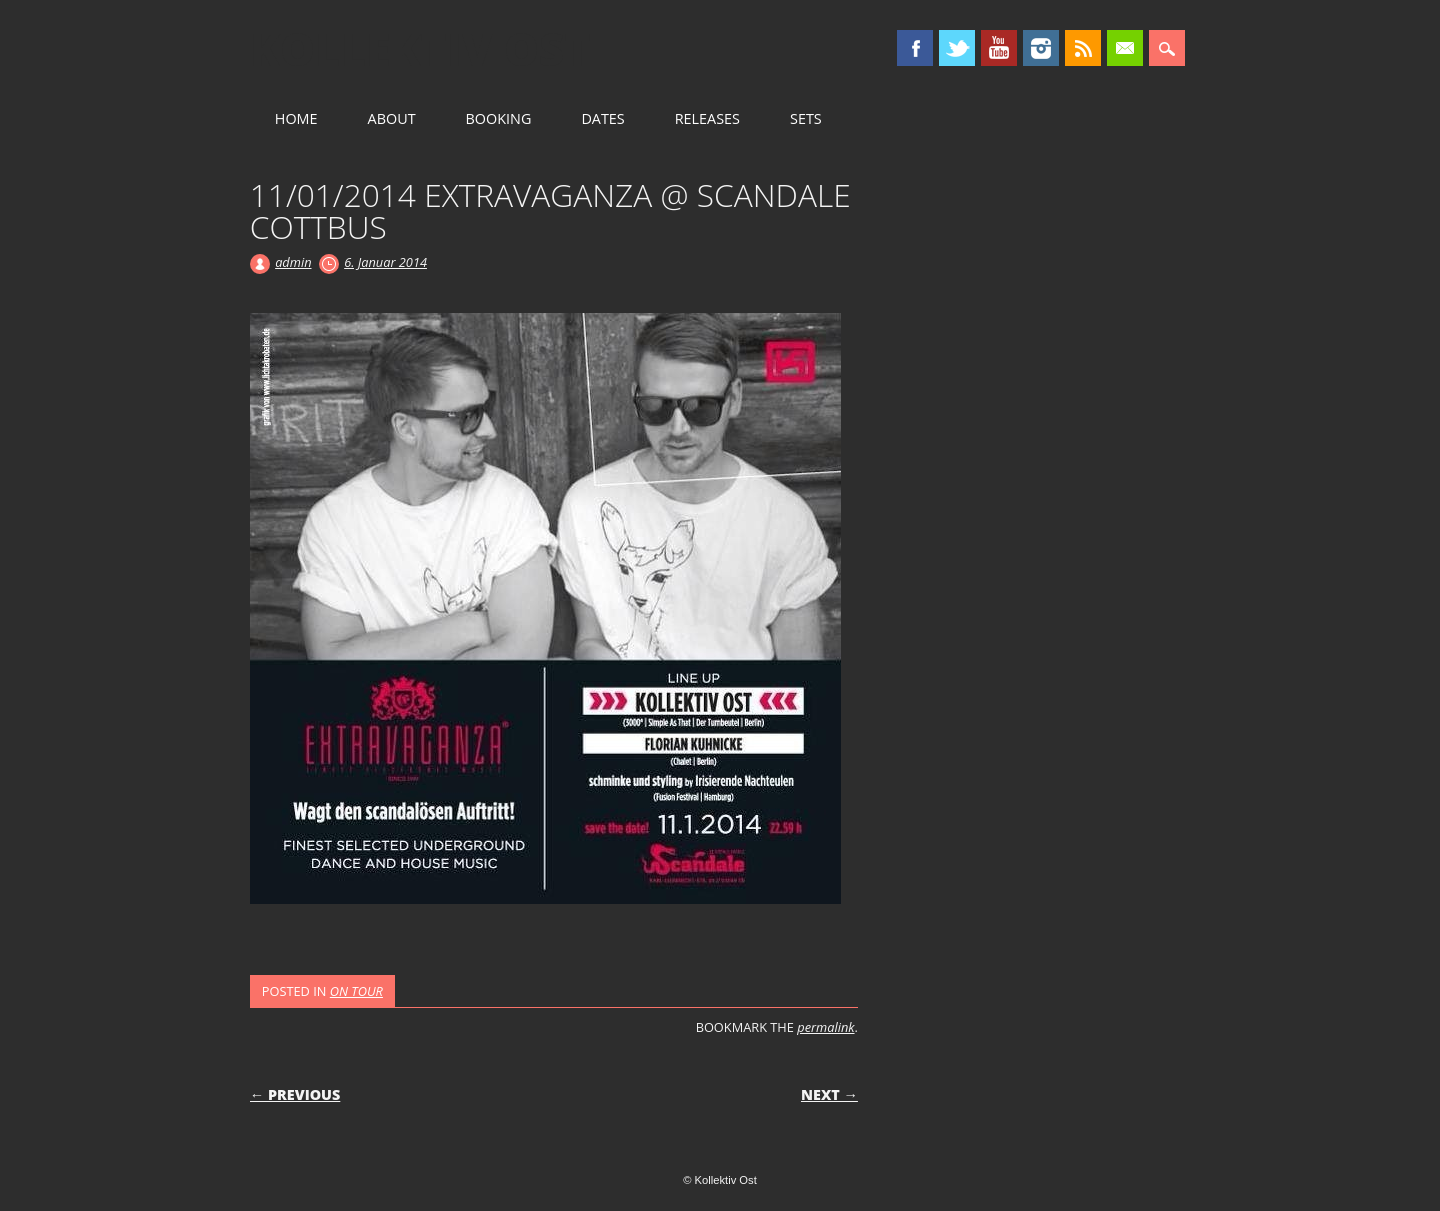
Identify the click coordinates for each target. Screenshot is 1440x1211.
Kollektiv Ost (420, 49)
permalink (825, 1027)
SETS (806, 118)
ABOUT (392, 118)
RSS (1083, 48)
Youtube (999, 48)
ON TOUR (356, 991)
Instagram (1041, 48)
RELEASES (707, 118)
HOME (296, 118)
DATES (602, 118)
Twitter (957, 48)
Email (1125, 48)
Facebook (915, 48)
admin (293, 262)
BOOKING (499, 118)
